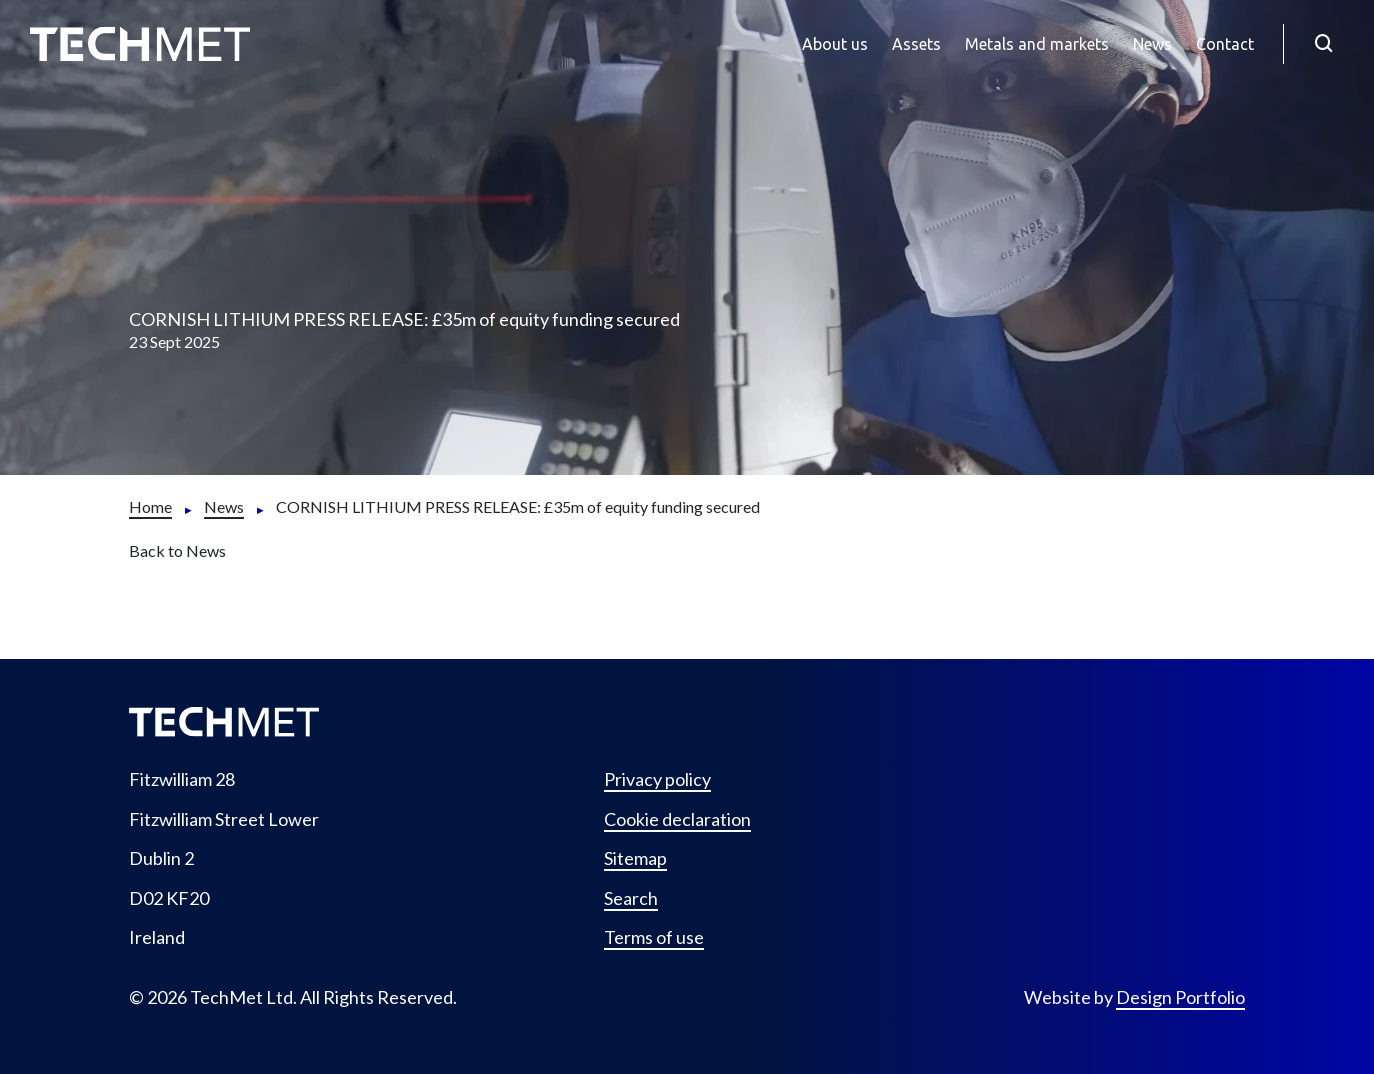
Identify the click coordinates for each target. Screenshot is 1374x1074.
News (1152, 44)
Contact (1225, 44)
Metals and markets (1037, 44)
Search (631, 898)
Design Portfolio (1180, 997)
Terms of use (654, 937)
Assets (916, 44)
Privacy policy (657, 779)
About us (835, 44)
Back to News (177, 550)
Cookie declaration (677, 819)
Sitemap (635, 858)
